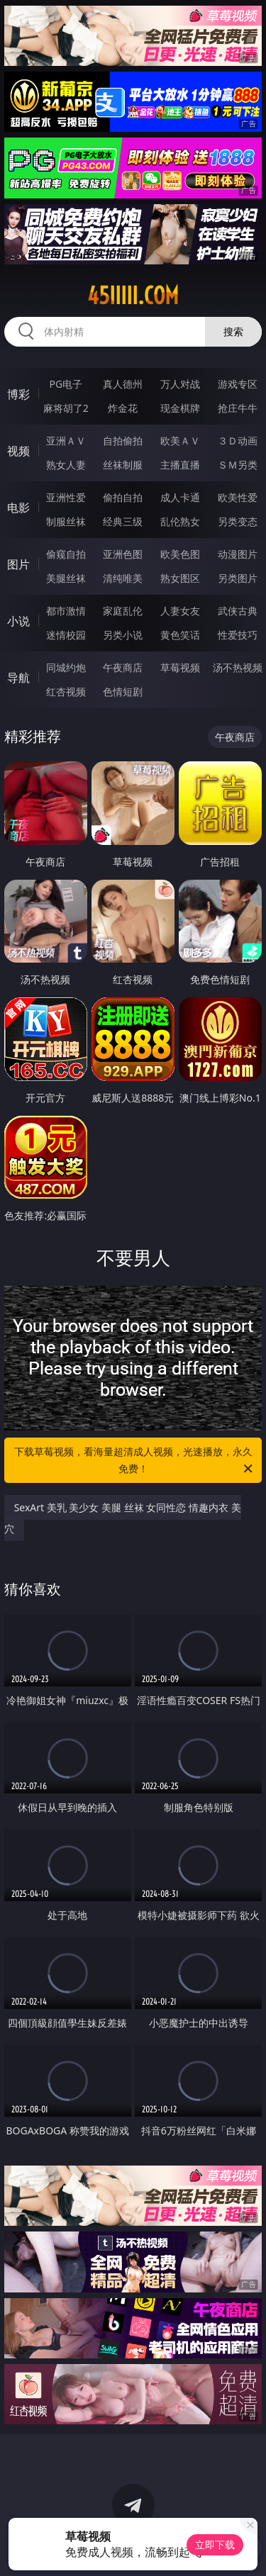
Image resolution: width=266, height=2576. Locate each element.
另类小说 (123, 635)
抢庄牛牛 (237, 408)
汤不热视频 (237, 667)
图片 (18, 564)
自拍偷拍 (123, 440)
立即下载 (215, 2544)
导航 (18, 677)
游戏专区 (237, 384)
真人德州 (123, 384)
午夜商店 (123, 667)
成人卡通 (180, 497)
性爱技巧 (237, 635)
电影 (18, 507)
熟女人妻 (66, 464)
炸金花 (123, 408)
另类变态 (237, 521)
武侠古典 (237, 610)
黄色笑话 (180, 635)
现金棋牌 (180, 408)
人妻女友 (180, 610)
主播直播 (180, 464)
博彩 (18, 394)
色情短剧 (123, 691)
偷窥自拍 (66, 554)
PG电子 (65, 384)
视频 (18, 451)
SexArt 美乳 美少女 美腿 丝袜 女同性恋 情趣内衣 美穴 (122, 1518)
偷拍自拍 (123, 497)
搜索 (233, 331)
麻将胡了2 (66, 408)
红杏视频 (66, 691)
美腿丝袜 (66, 578)
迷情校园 (66, 635)
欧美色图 (180, 554)
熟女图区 (180, 578)
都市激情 (66, 610)
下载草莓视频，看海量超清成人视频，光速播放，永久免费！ (134, 1461)
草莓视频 (180, 667)
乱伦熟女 (180, 521)
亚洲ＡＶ (66, 440)
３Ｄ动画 (237, 440)
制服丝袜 (66, 521)
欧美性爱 (237, 497)
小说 (18, 621)
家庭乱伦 (123, 610)
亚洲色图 (123, 554)
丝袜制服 (123, 464)
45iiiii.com (133, 295)
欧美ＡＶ (180, 440)
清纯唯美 (123, 578)
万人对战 (180, 384)
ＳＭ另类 (237, 464)
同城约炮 (66, 667)
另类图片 (237, 578)
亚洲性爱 (66, 497)
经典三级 (123, 521)
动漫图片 (237, 554)
